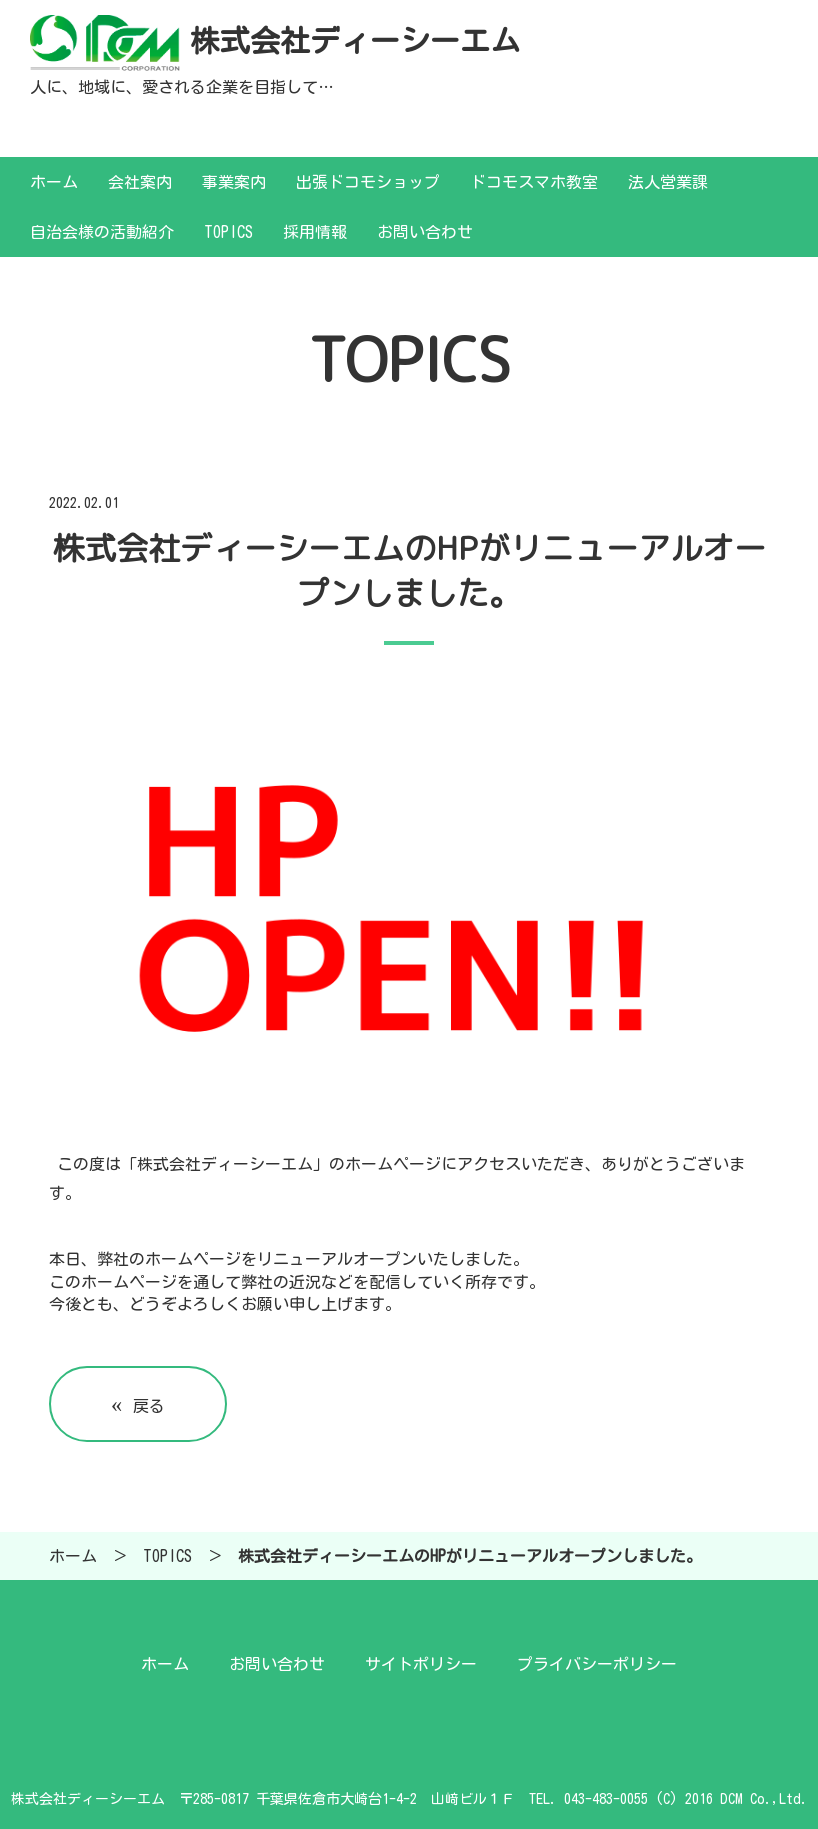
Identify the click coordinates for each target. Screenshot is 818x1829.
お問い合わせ (425, 232)
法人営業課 (668, 182)
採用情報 (315, 232)
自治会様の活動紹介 (102, 232)
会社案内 (140, 182)
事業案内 (234, 182)
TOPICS (228, 232)
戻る (138, 1403)
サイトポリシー (421, 1664)
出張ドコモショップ (368, 182)
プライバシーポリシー (597, 1664)
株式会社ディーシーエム (355, 41)
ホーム (54, 182)
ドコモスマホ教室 (534, 182)
